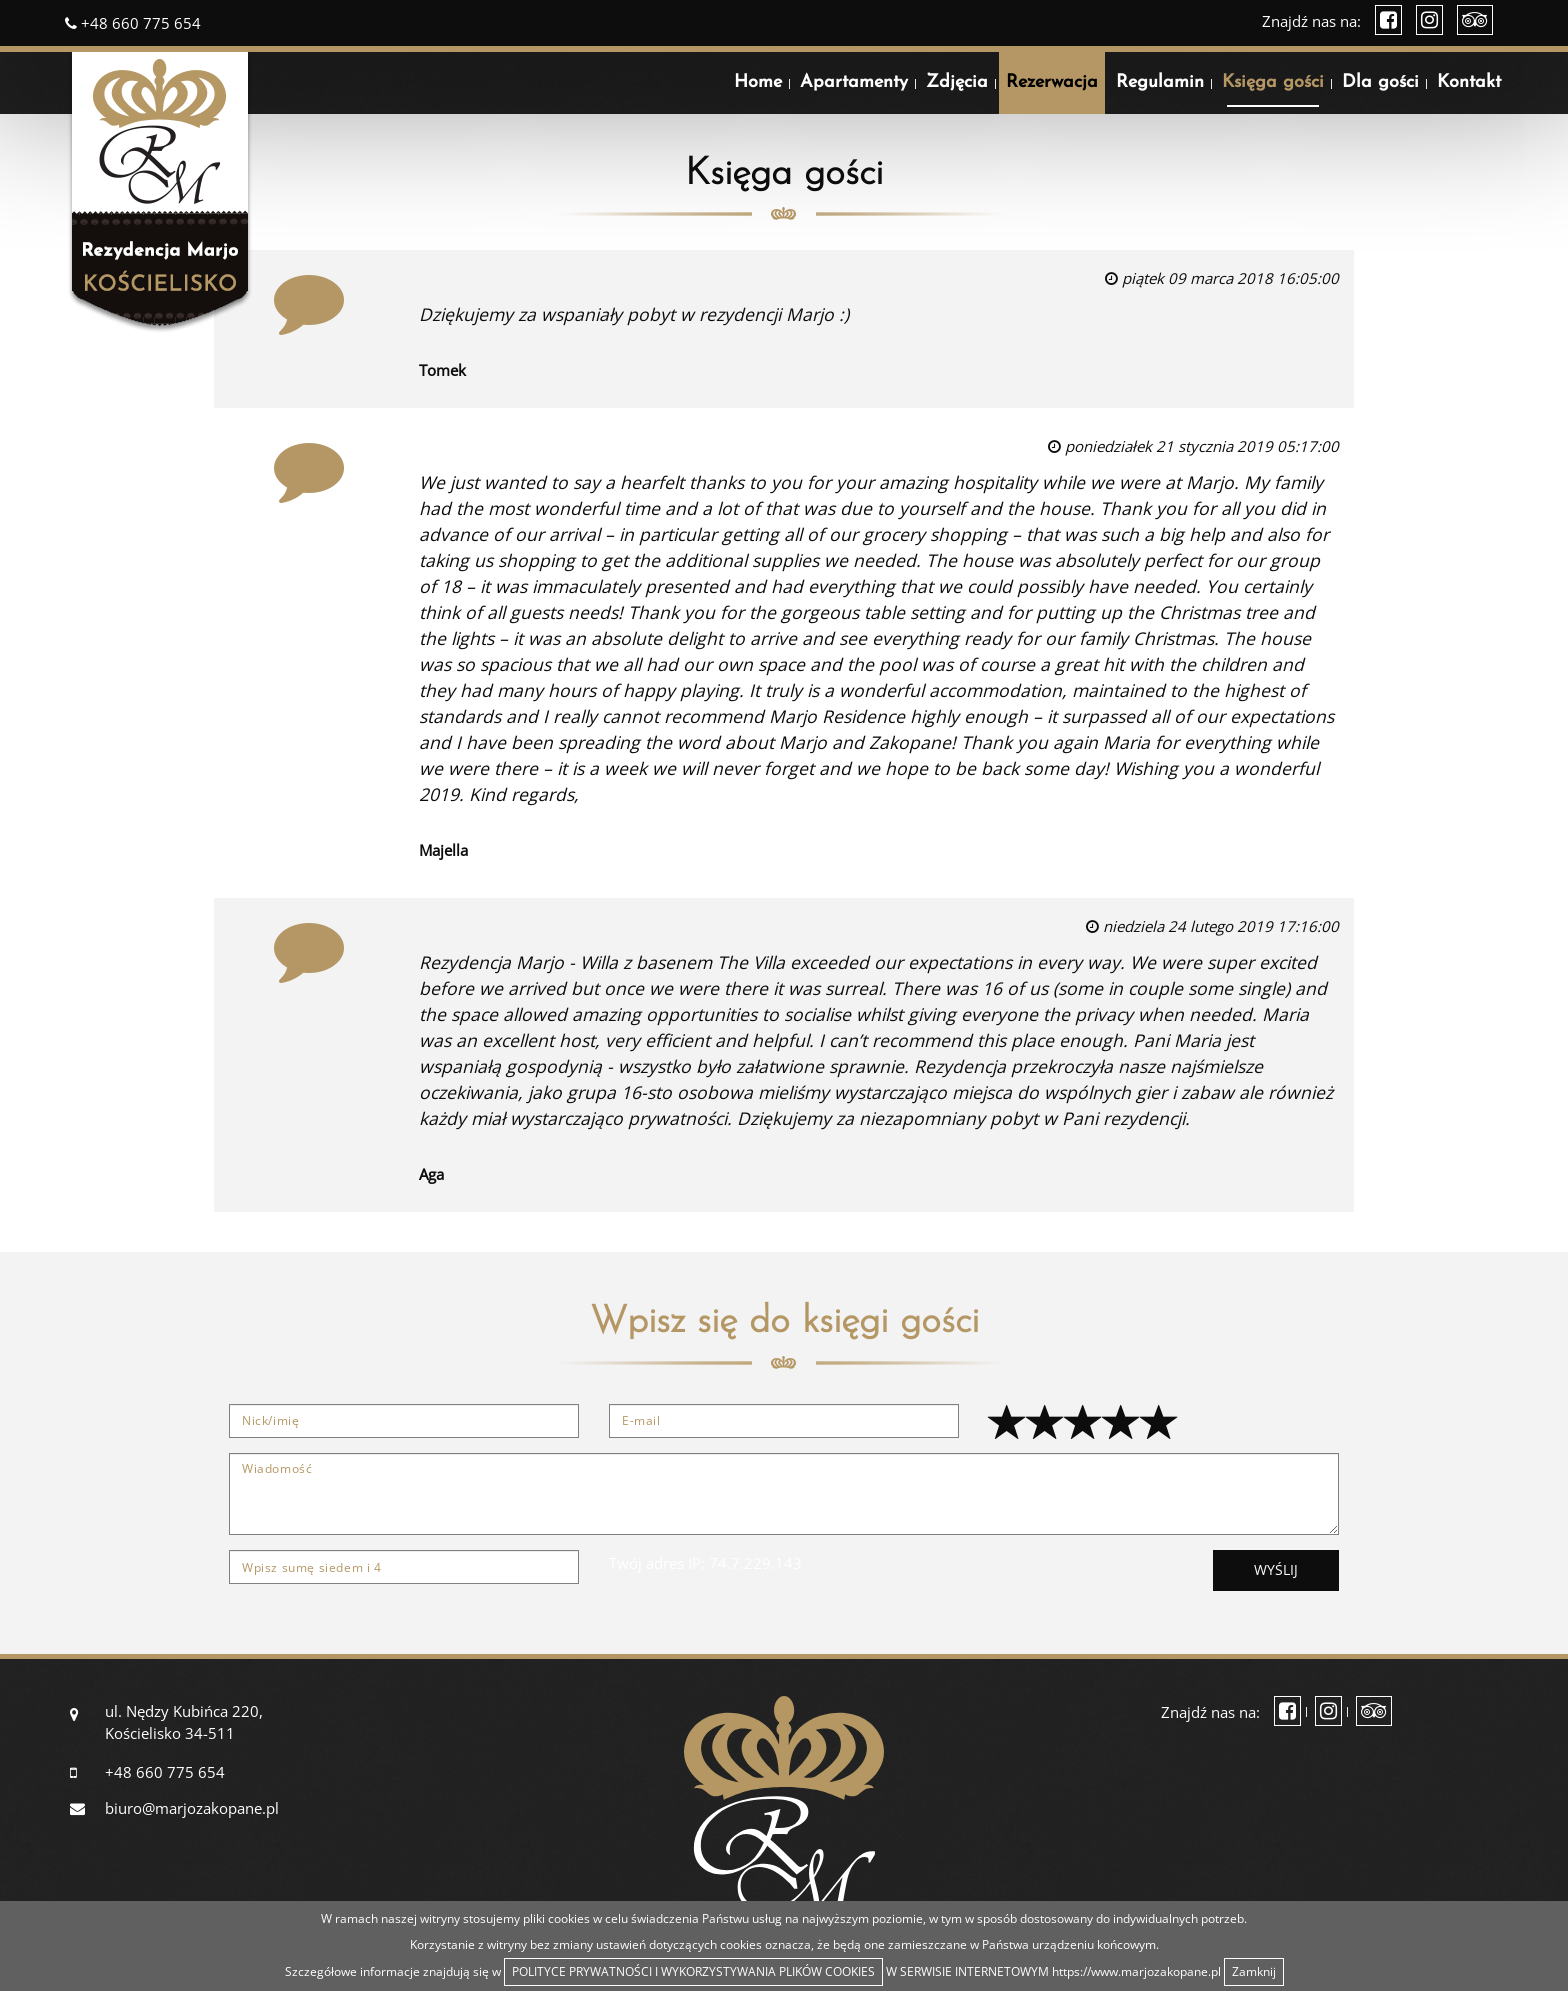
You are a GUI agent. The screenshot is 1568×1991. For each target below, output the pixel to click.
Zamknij (1254, 1971)
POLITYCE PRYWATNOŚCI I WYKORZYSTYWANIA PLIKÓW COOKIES (693, 1971)
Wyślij (1276, 1569)
